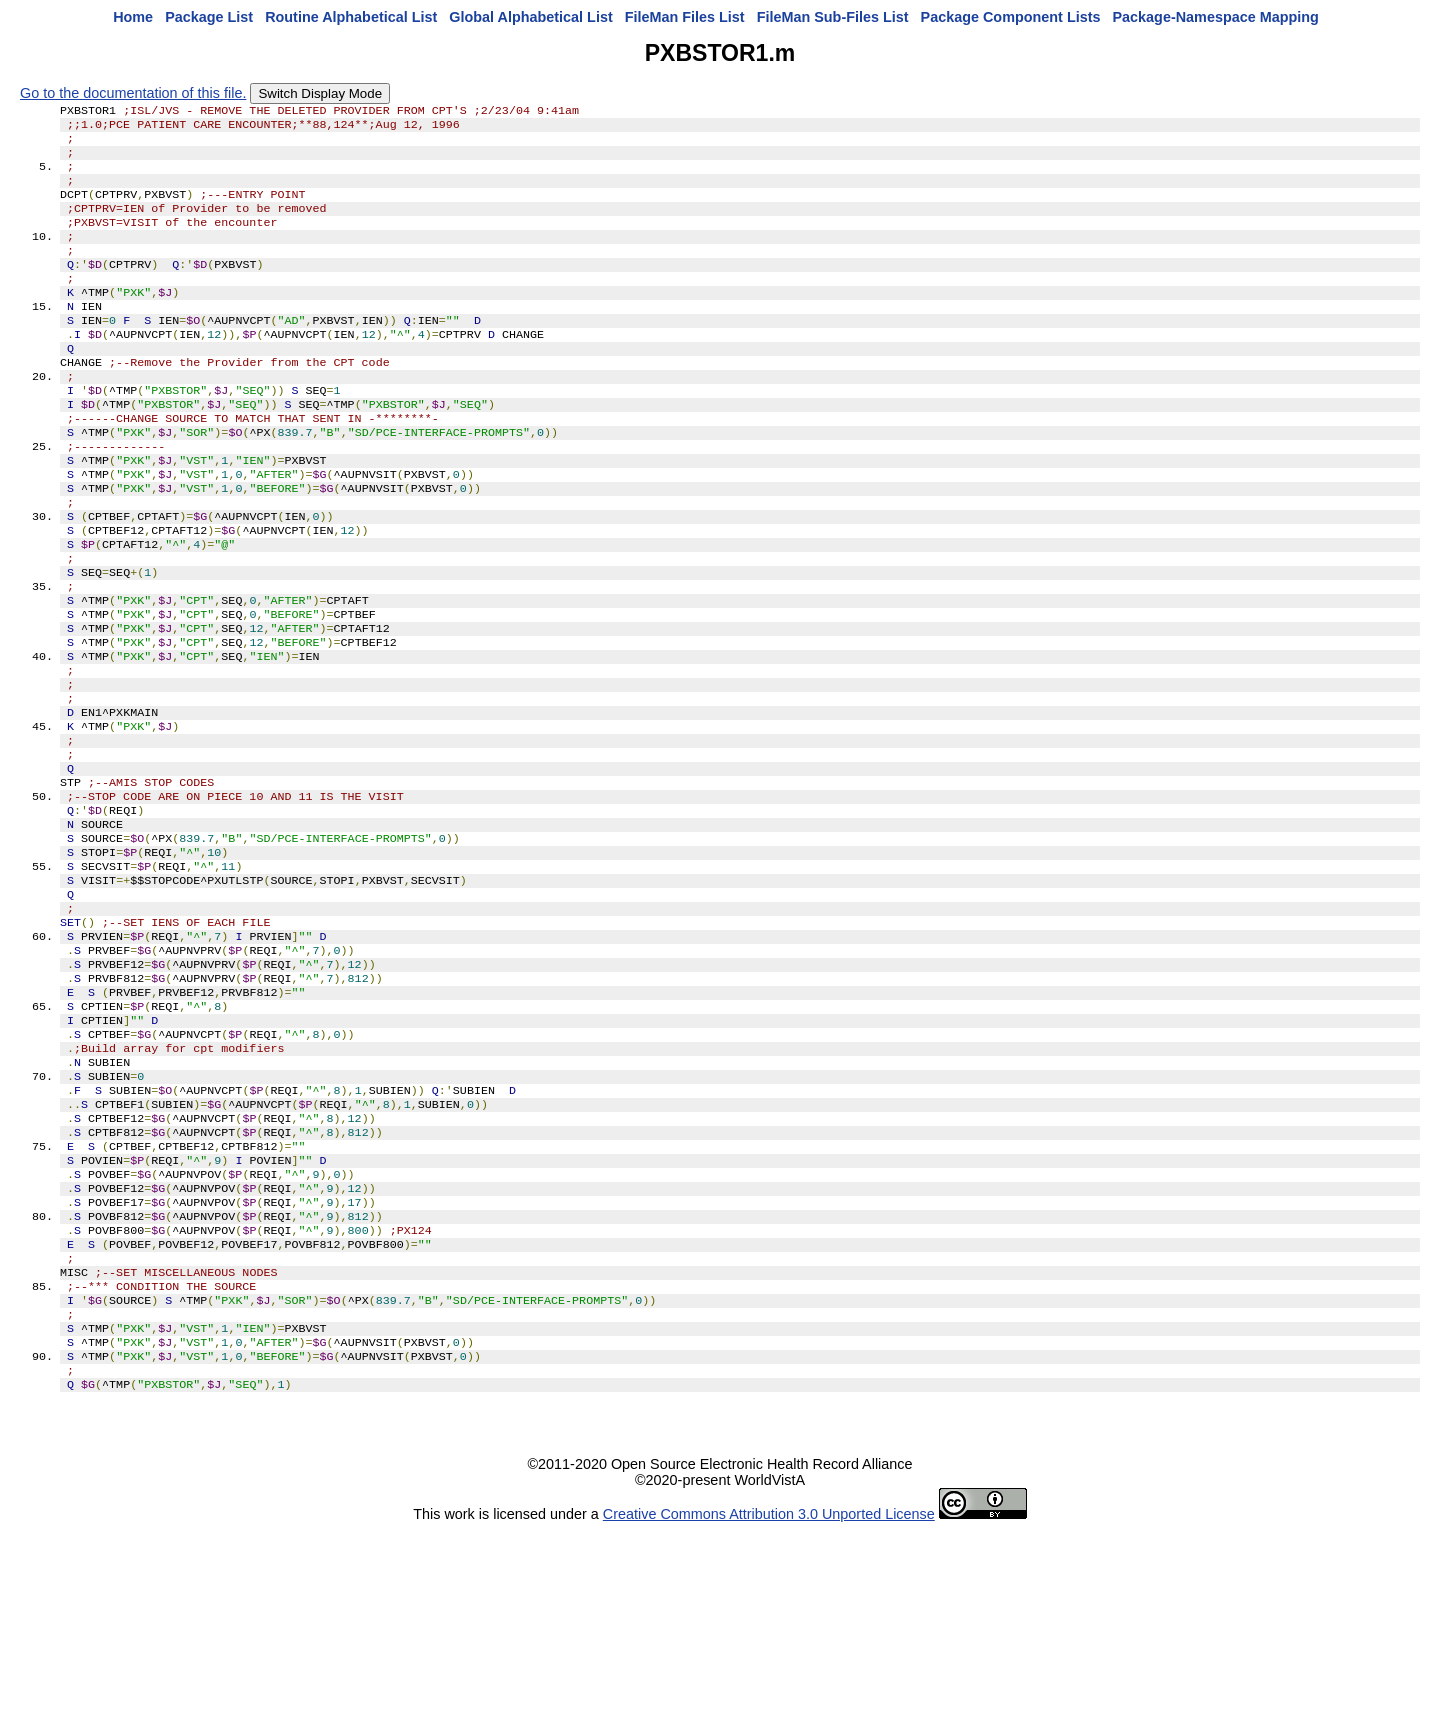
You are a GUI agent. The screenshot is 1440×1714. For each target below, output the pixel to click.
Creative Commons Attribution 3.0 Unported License (769, 1698)
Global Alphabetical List (530, 17)
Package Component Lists (1011, 17)
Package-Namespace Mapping (1216, 17)
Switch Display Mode (320, 93)
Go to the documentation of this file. (133, 93)
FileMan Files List (685, 17)
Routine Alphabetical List (351, 17)
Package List (209, 17)
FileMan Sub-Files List (833, 17)
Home (133, 17)
